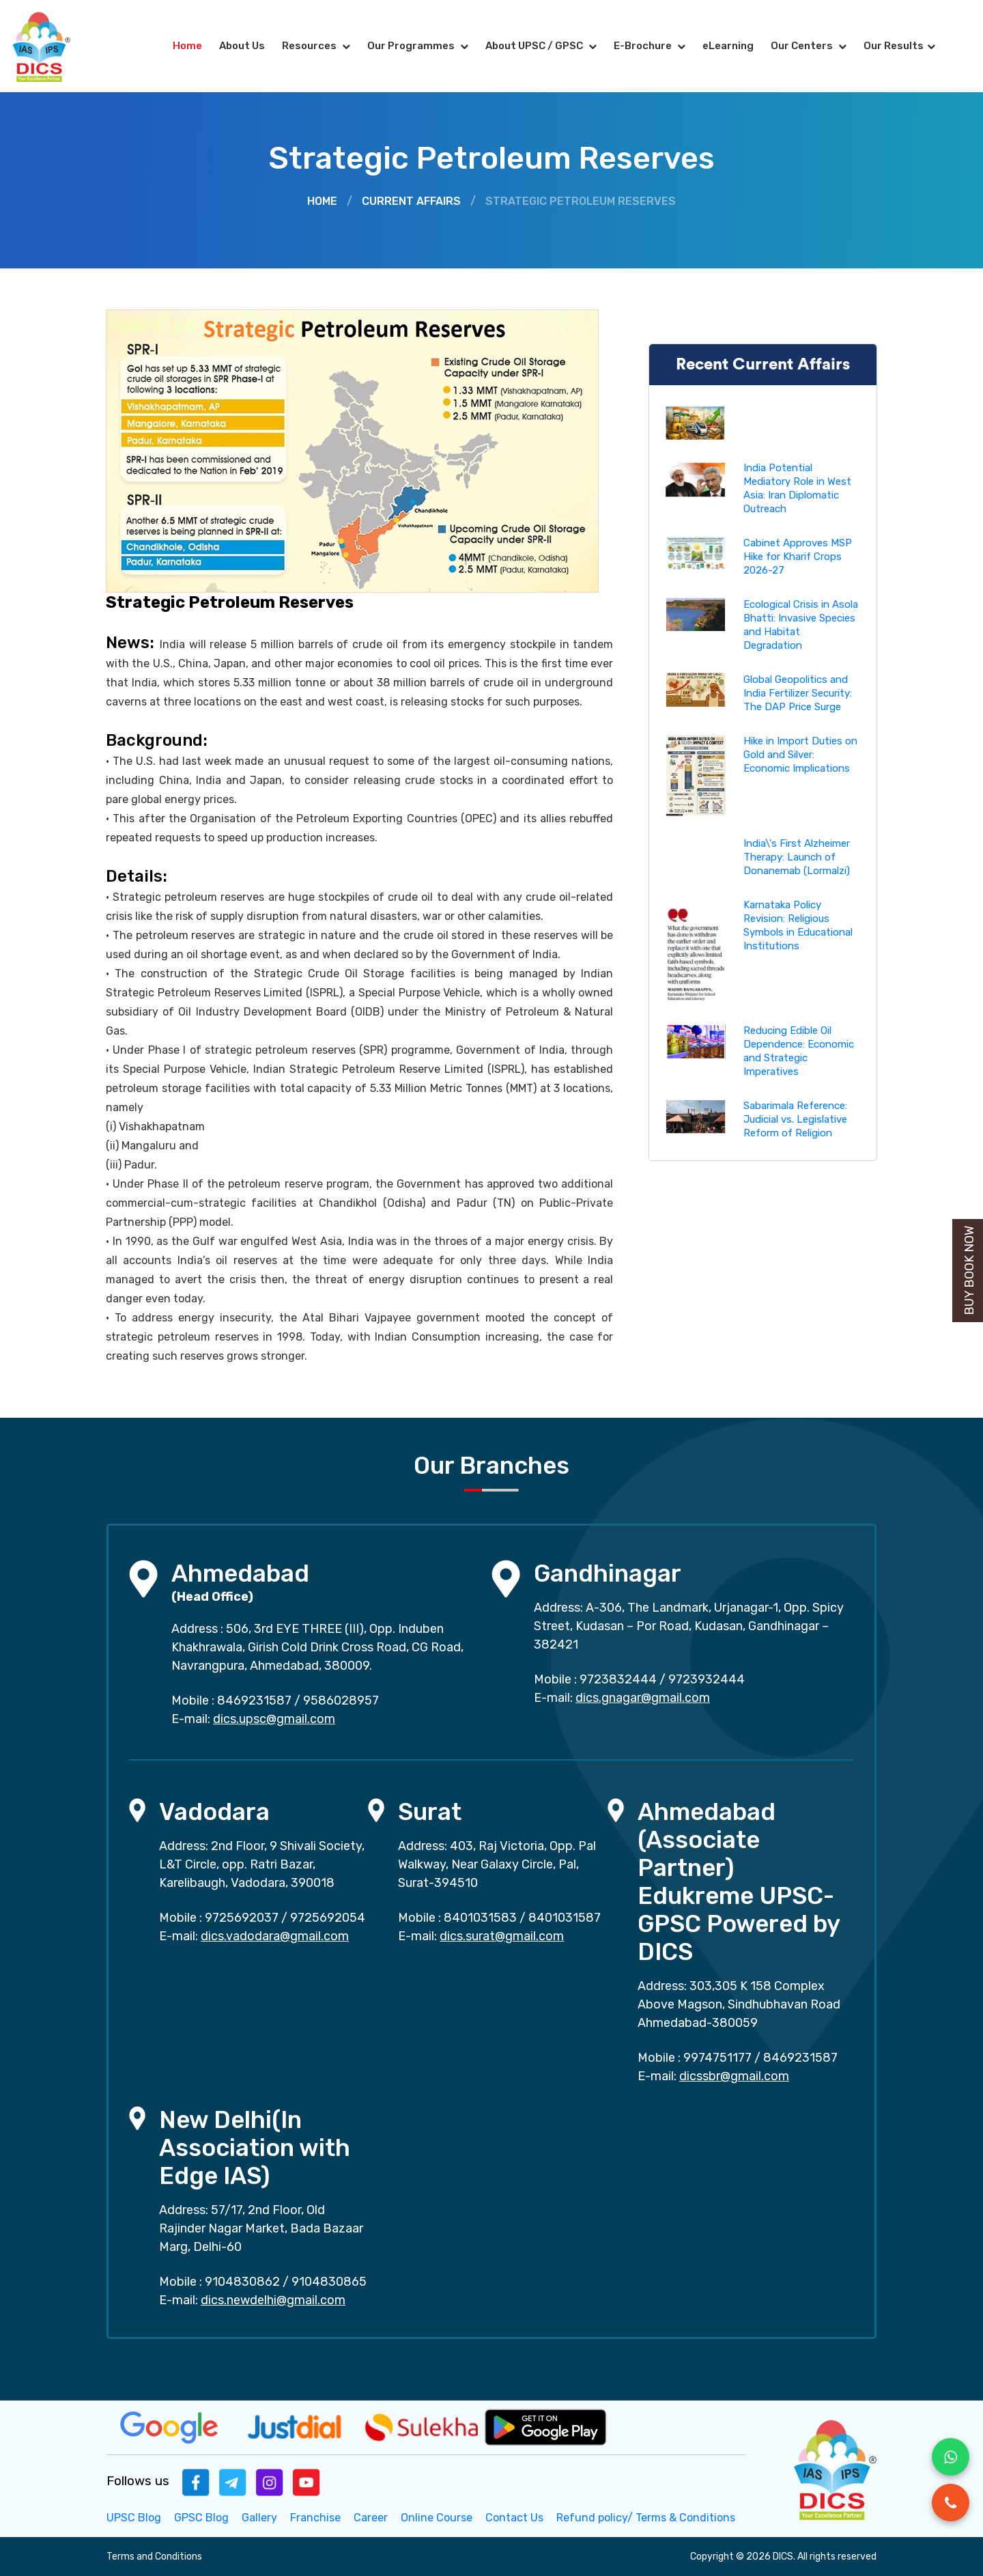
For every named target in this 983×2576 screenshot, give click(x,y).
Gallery (259, 2517)
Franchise (315, 2517)
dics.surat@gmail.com (502, 1936)
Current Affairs (411, 201)
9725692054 (327, 1917)
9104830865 (329, 2281)
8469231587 (254, 1700)
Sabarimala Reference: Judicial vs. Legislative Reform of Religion (795, 1119)
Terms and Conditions (154, 2556)
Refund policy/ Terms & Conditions (645, 2517)
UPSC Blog (133, 2517)
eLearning (728, 46)
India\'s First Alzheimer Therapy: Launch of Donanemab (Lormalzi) (796, 857)
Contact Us (514, 2517)
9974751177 (717, 2057)
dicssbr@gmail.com (734, 2076)
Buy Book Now (969, 1270)
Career (371, 2517)
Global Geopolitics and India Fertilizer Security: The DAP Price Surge (797, 693)
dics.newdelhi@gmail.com (273, 2300)
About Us (242, 46)
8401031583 (480, 1917)
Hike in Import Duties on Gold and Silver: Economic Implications (800, 754)
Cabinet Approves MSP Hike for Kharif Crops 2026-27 (797, 556)
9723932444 (706, 1679)
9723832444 (618, 1679)
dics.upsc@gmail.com (274, 1718)
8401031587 (564, 1917)
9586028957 (341, 1700)
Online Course (436, 2517)
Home (187, 46)
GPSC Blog (201, 2517)
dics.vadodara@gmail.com (275, 1936)
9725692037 (242, 1917)
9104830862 (242, 2281)
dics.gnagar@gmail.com (642, 1697)
